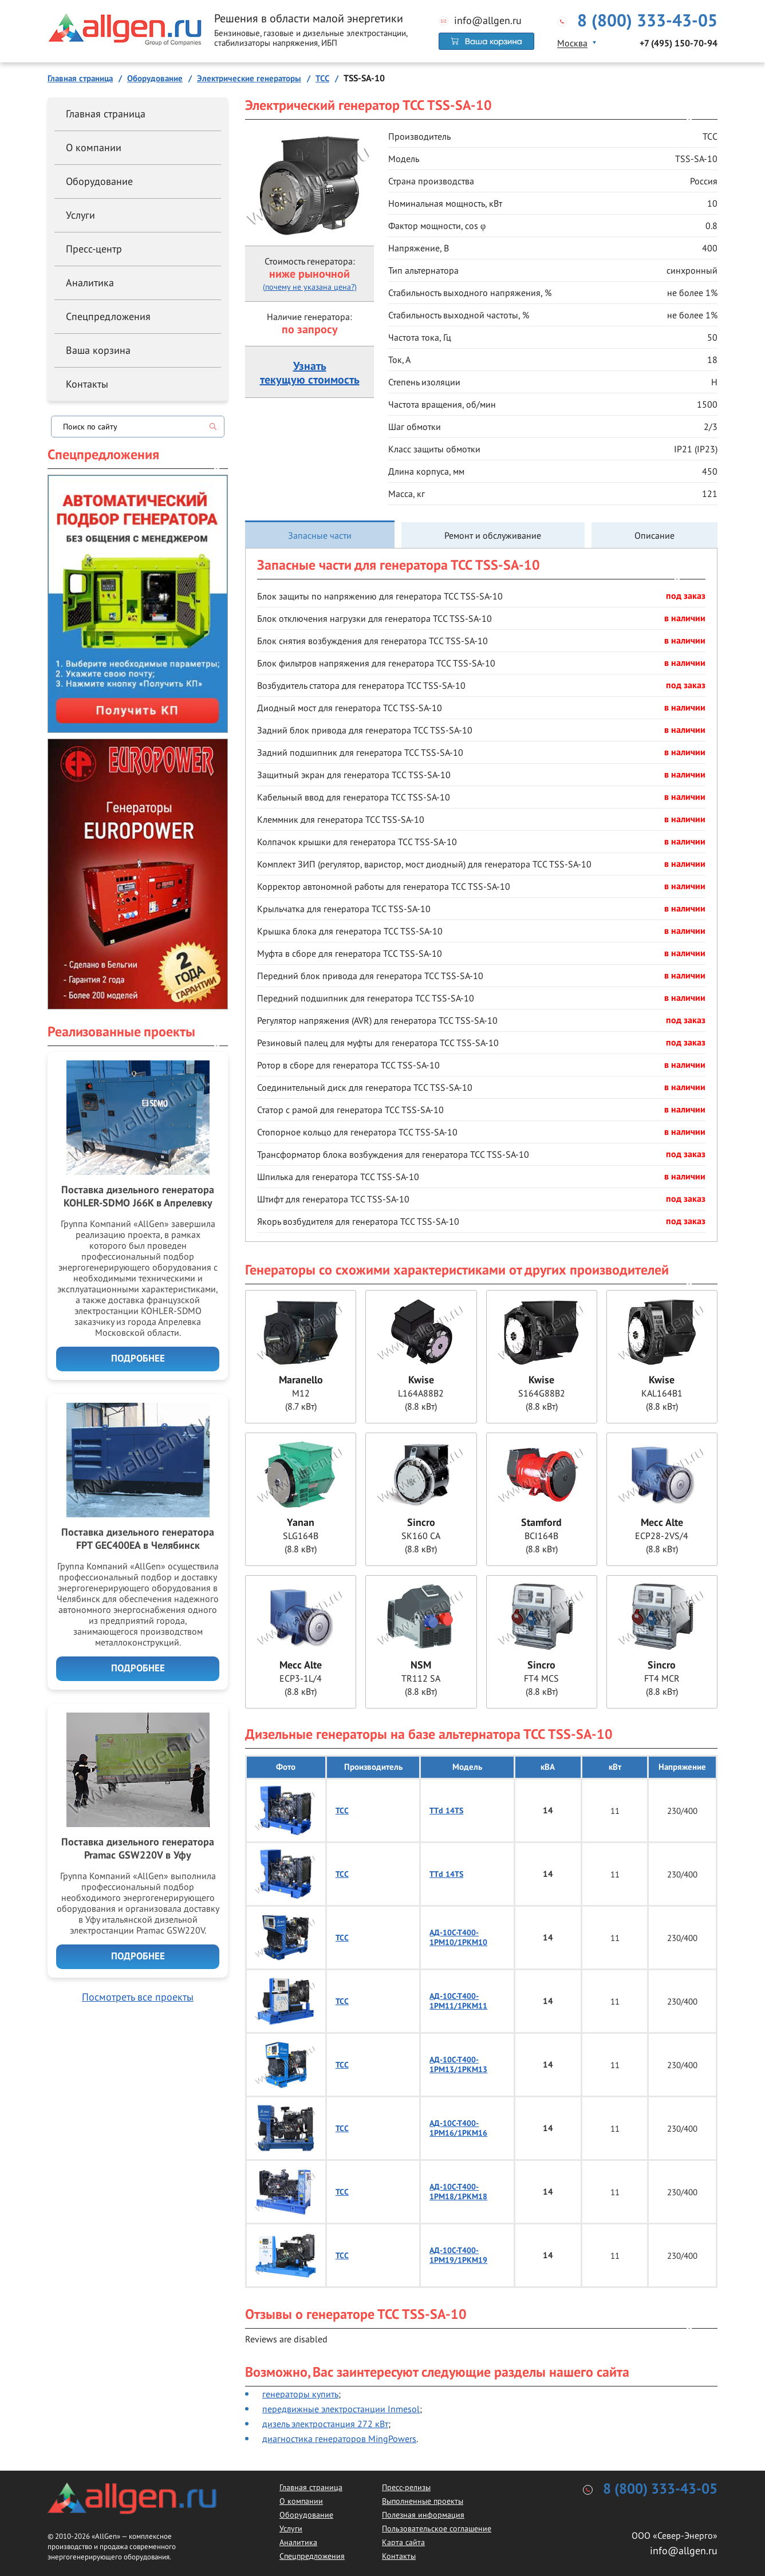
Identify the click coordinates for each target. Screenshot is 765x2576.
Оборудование (99, 181)
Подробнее (138, 1358)
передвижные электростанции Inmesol (341, 2409)
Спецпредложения (108, 316)
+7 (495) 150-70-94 (678, 43)
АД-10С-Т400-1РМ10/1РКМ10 (458, 1937)
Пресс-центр (94, 248)
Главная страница (105, 113)
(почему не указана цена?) (310, 287)
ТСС (342, 1811)
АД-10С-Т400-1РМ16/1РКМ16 (458, 2128)
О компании (93, 147)
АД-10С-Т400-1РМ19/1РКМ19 (458, 2255)
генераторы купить (300, 2394)
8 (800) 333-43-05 (647, 21)
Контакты (87, 383)
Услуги (80, 215)
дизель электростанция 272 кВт (325, 2423)
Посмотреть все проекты (138, 1996)
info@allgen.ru (488, 20)
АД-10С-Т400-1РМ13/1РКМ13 (458, 2064)
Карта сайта (403, 2542)
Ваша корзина (98, 350)
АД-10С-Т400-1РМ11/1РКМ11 (458, 2001)
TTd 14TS (446, 1811)
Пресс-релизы (406, 2487)
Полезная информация (423, 2515)
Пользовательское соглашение (436, 2528)
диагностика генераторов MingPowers (339, 2438)
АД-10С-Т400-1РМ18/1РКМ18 (458, 2192)
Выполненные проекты (422, 2501)
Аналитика (90, 282)
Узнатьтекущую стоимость (310, 373)
